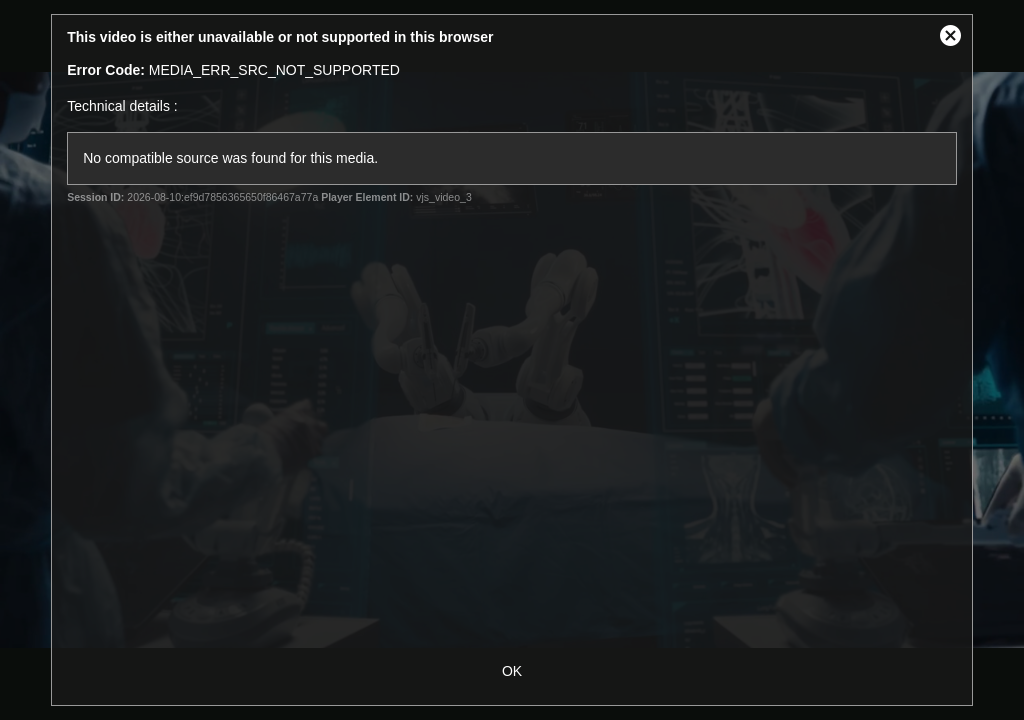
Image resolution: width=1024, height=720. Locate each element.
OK (512, 671)
